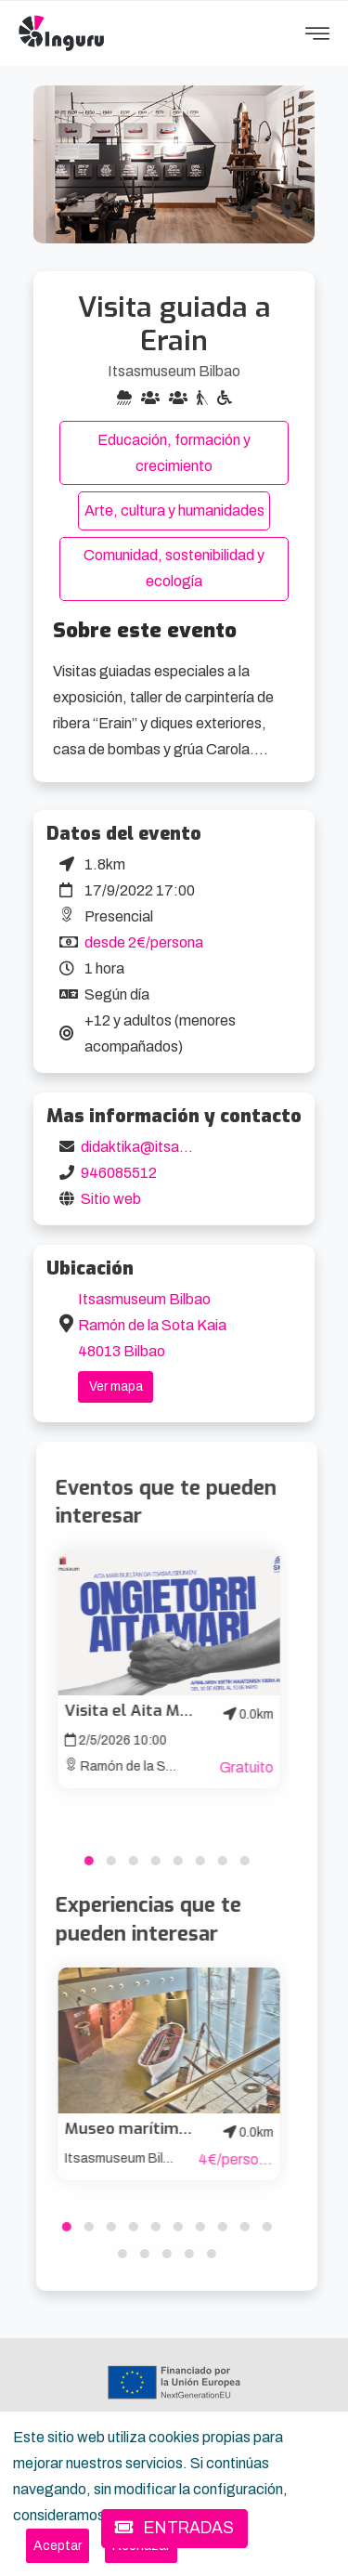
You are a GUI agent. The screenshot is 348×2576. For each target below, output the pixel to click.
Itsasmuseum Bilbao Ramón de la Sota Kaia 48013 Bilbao (152, 1325)
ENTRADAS (174, 2528)
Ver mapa (116, 1386)
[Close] (57, 2546)
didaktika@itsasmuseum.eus (175, 1147)
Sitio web (111, 1199)
